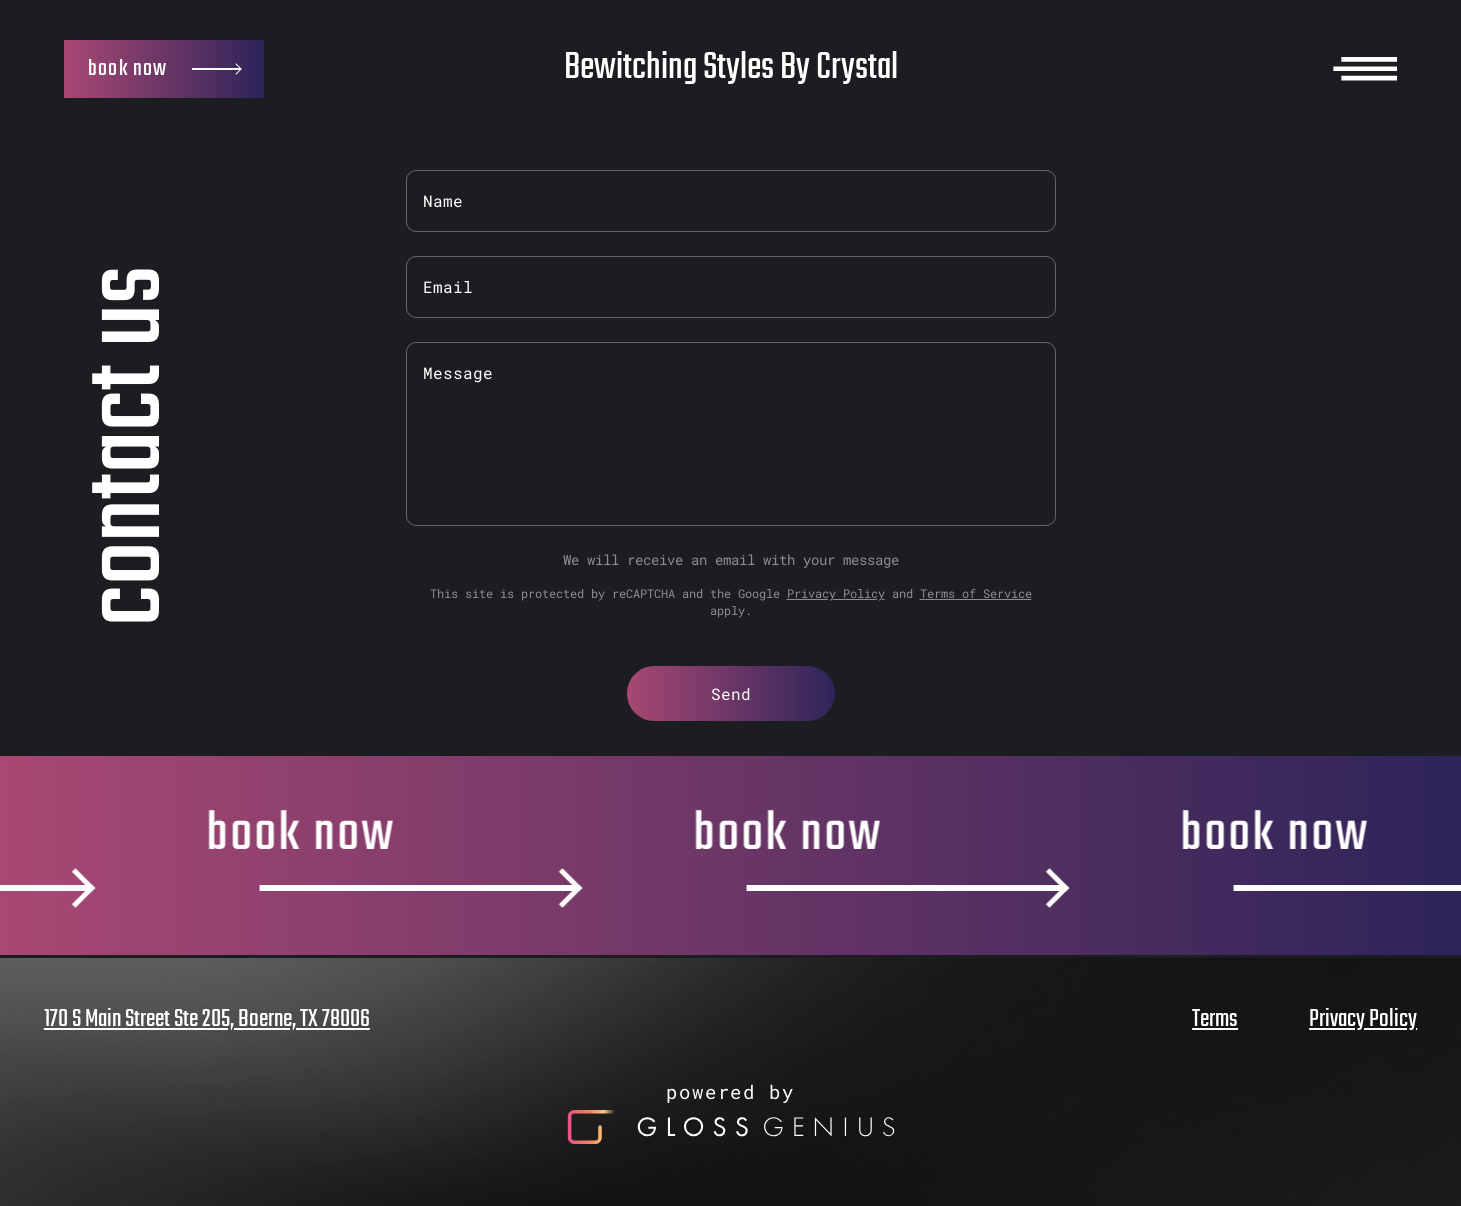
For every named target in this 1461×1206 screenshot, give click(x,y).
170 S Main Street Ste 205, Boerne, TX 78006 (207, 1020)
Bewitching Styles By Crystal (731, 68)
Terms (1215, 1020)
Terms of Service (976, 593)
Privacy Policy (836, 593)
